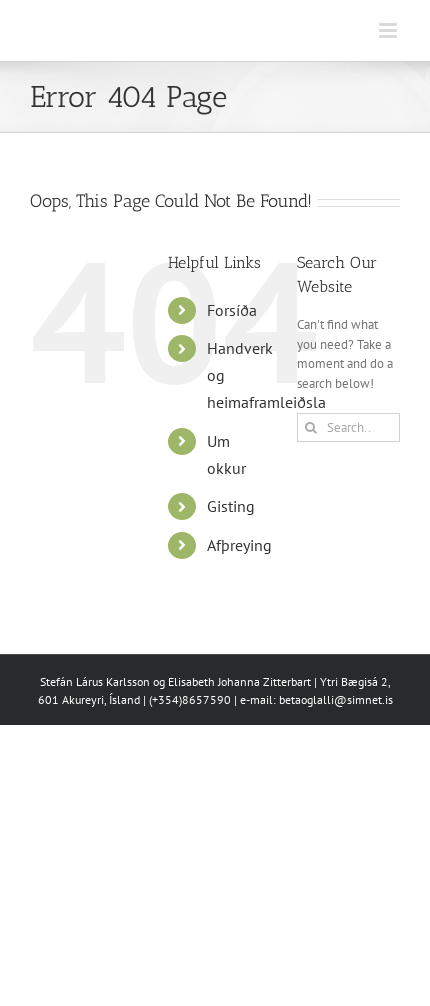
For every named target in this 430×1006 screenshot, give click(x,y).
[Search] (311, 427)
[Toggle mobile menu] (389, 30)
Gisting (231, 506)
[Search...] (348, 427)
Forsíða (232, 310)
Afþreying (239, 545)
